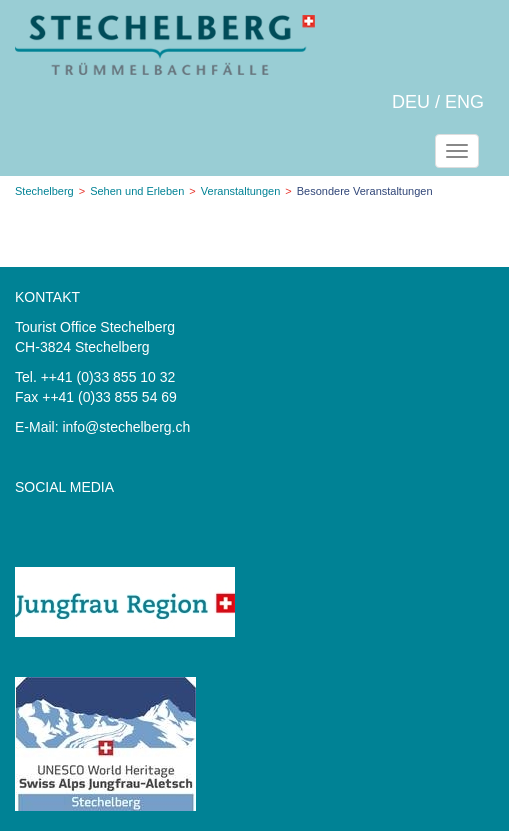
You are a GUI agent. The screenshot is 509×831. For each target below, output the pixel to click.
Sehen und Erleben (137, 191)
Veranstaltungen (241, 191)
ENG (464, 102)
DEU (411, 102)
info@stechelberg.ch (126, 427)
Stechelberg (44, 191)
